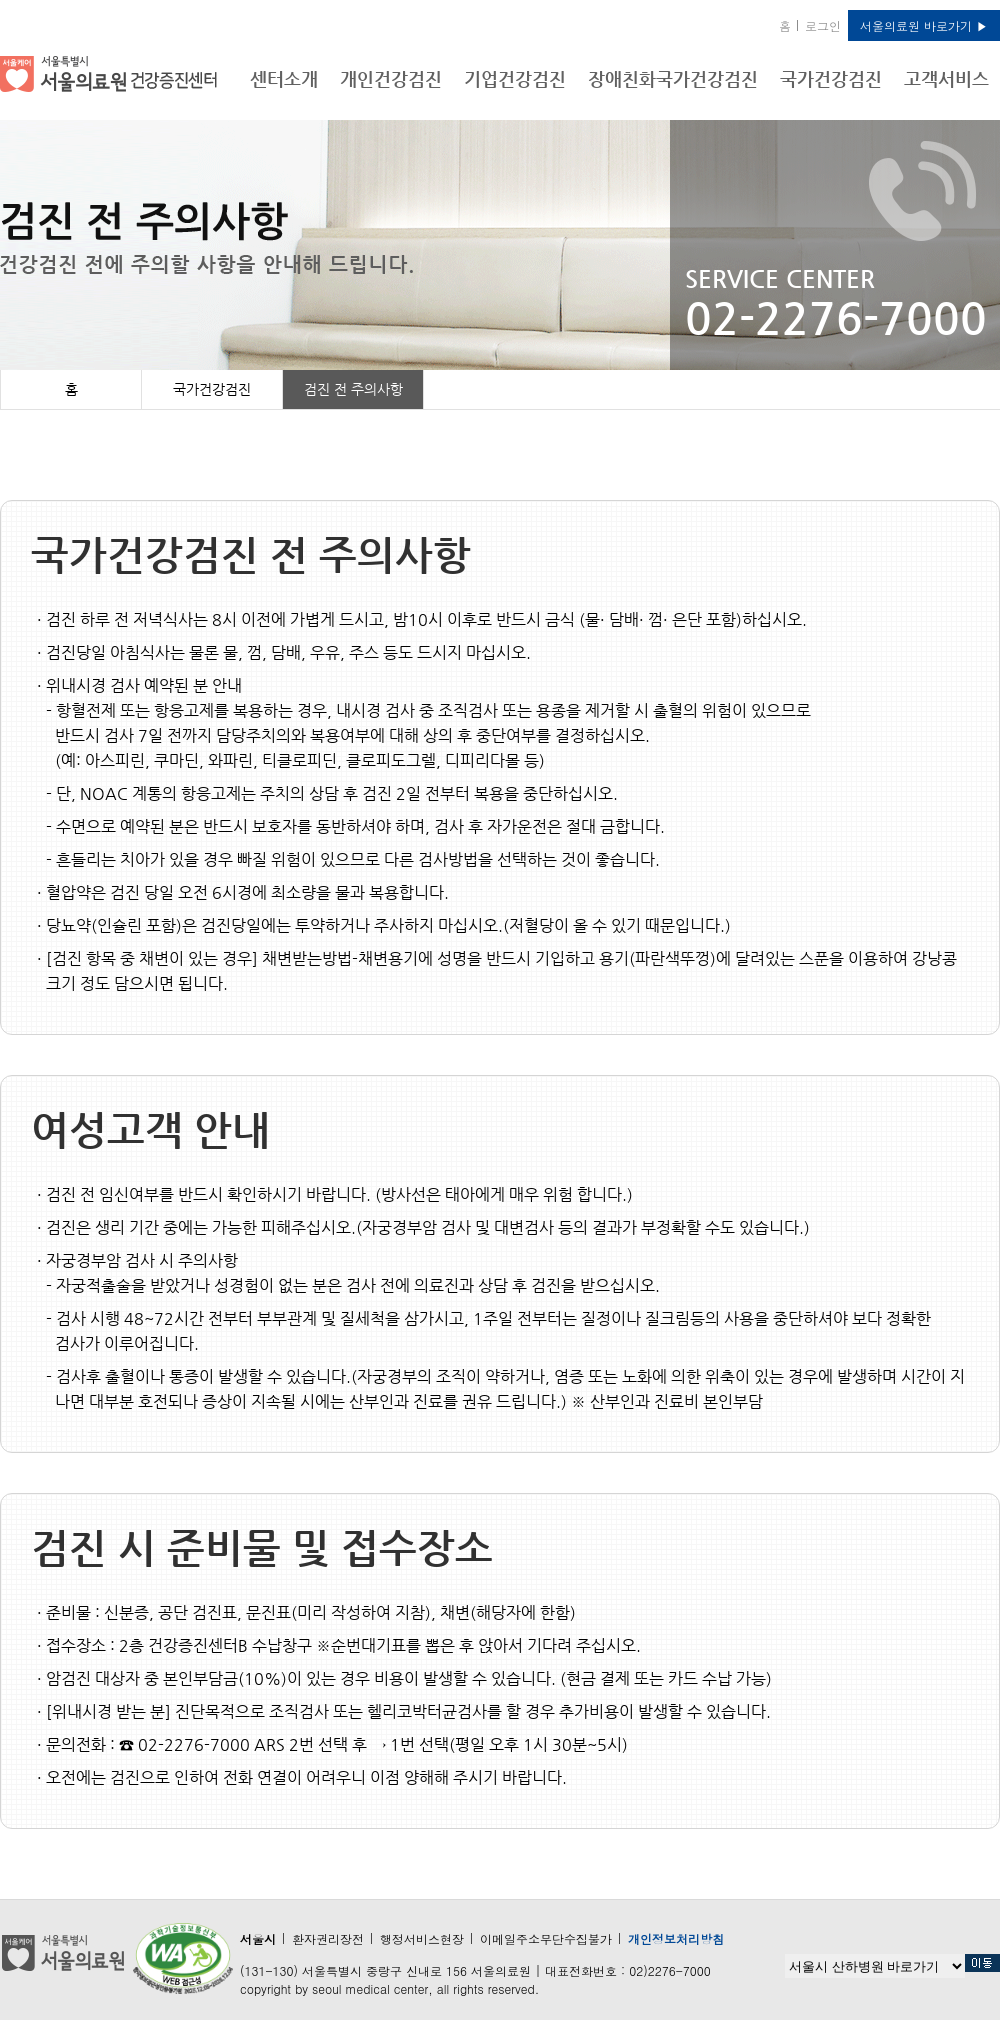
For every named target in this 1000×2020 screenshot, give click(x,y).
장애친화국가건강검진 (673, 78)
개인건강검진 (391, 78)
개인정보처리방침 (676, 1938)
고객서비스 (946, 78)
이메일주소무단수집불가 (546, 1938)
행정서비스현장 (422, 1938)
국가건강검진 (831, 78)
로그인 (823, 25)
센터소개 (284, 78)
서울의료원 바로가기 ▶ (924, 25)
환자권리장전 (328, 1938)
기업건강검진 (515, 78)
